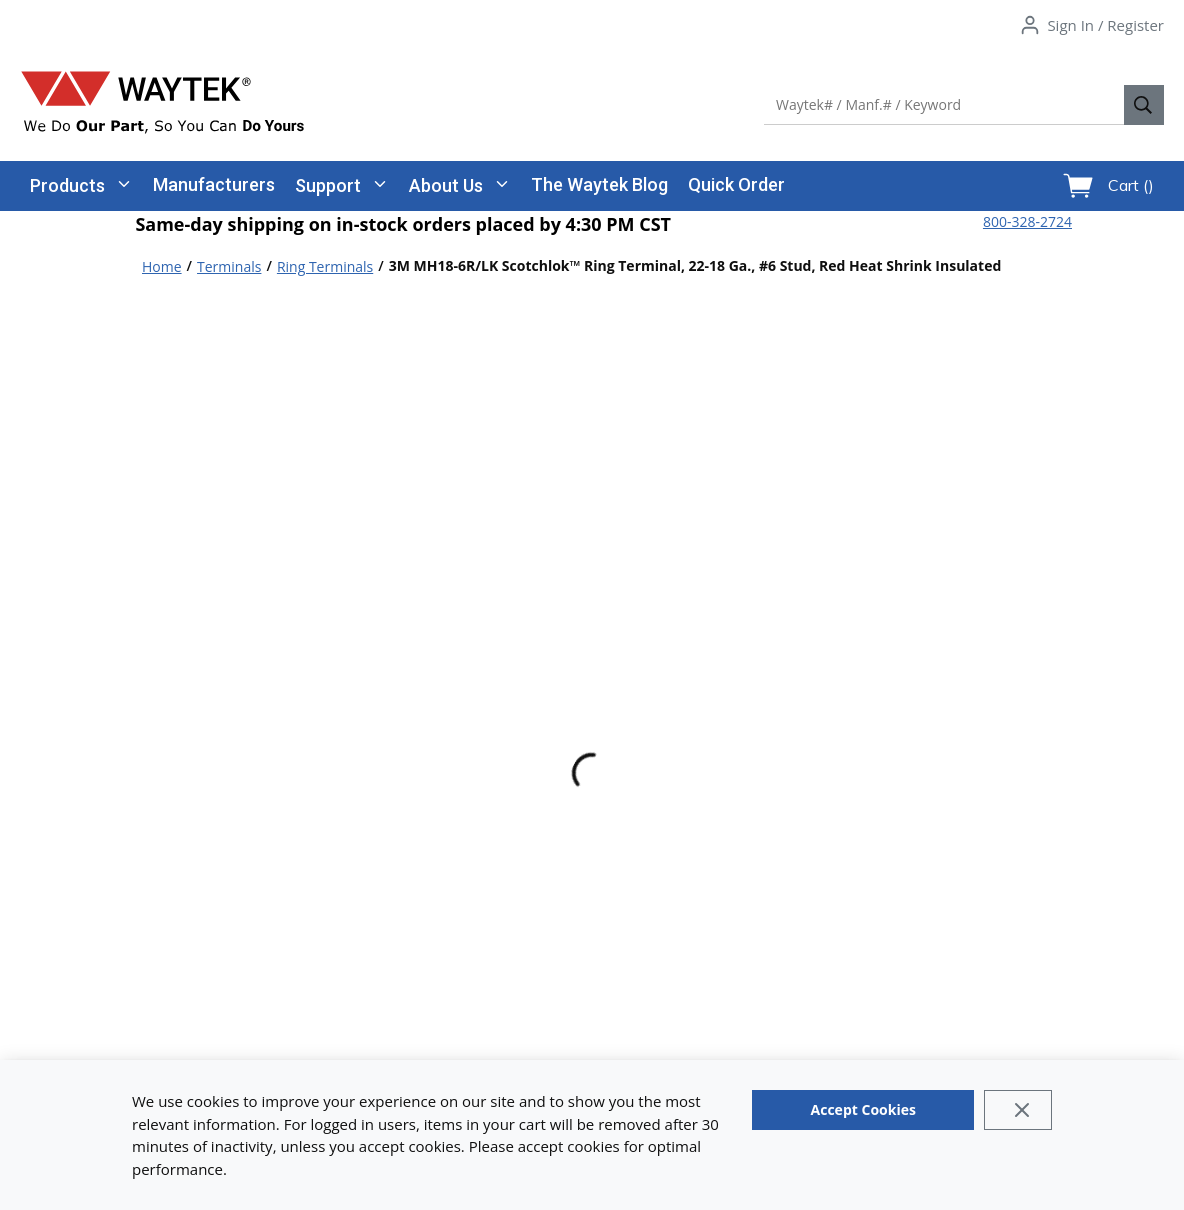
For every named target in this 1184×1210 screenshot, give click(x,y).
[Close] (1017, 1110)
